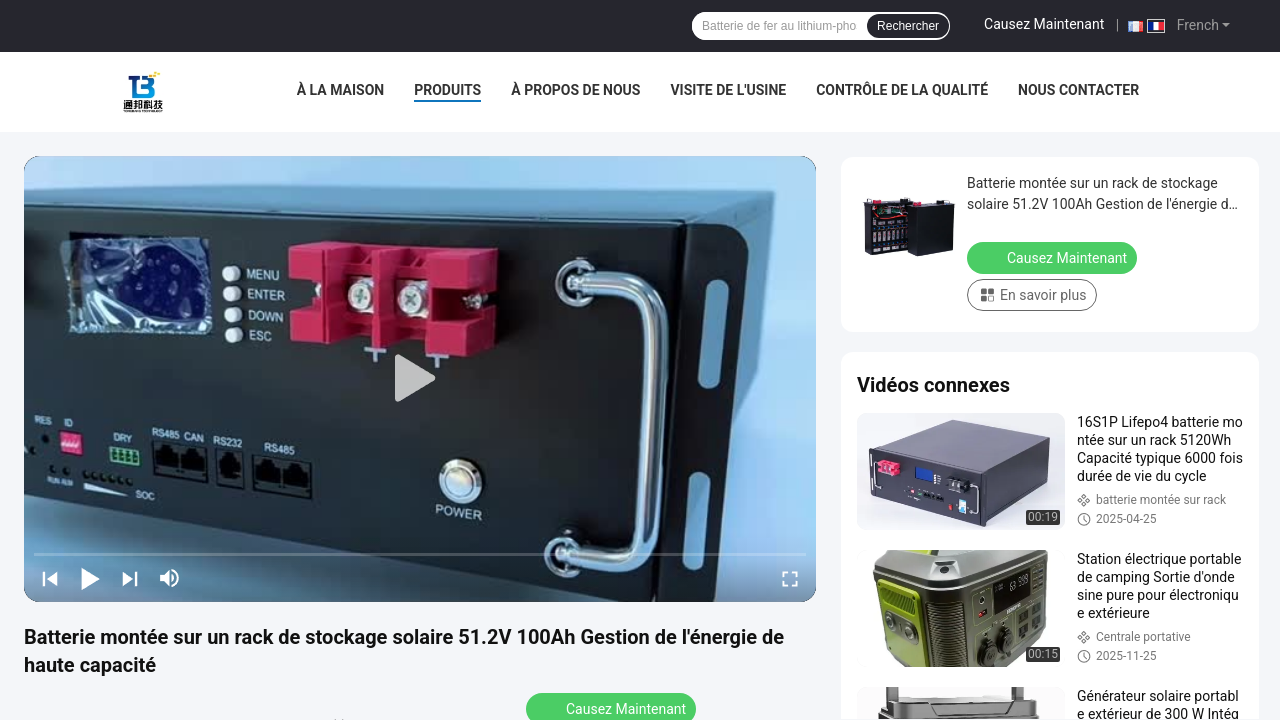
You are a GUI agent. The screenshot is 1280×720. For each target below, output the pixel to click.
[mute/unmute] (170, 578)
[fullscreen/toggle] (790, 578)
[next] (130, 578)
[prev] (50, 578)
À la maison (341, 90)
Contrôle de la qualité (902, 90)
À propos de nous (575, 90)
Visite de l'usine (728, 90)
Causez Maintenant (1044, 24)
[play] (420, 379)
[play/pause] (90, 578)
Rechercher (908, 26)
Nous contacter (1078, 90)
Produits (447, 90)
